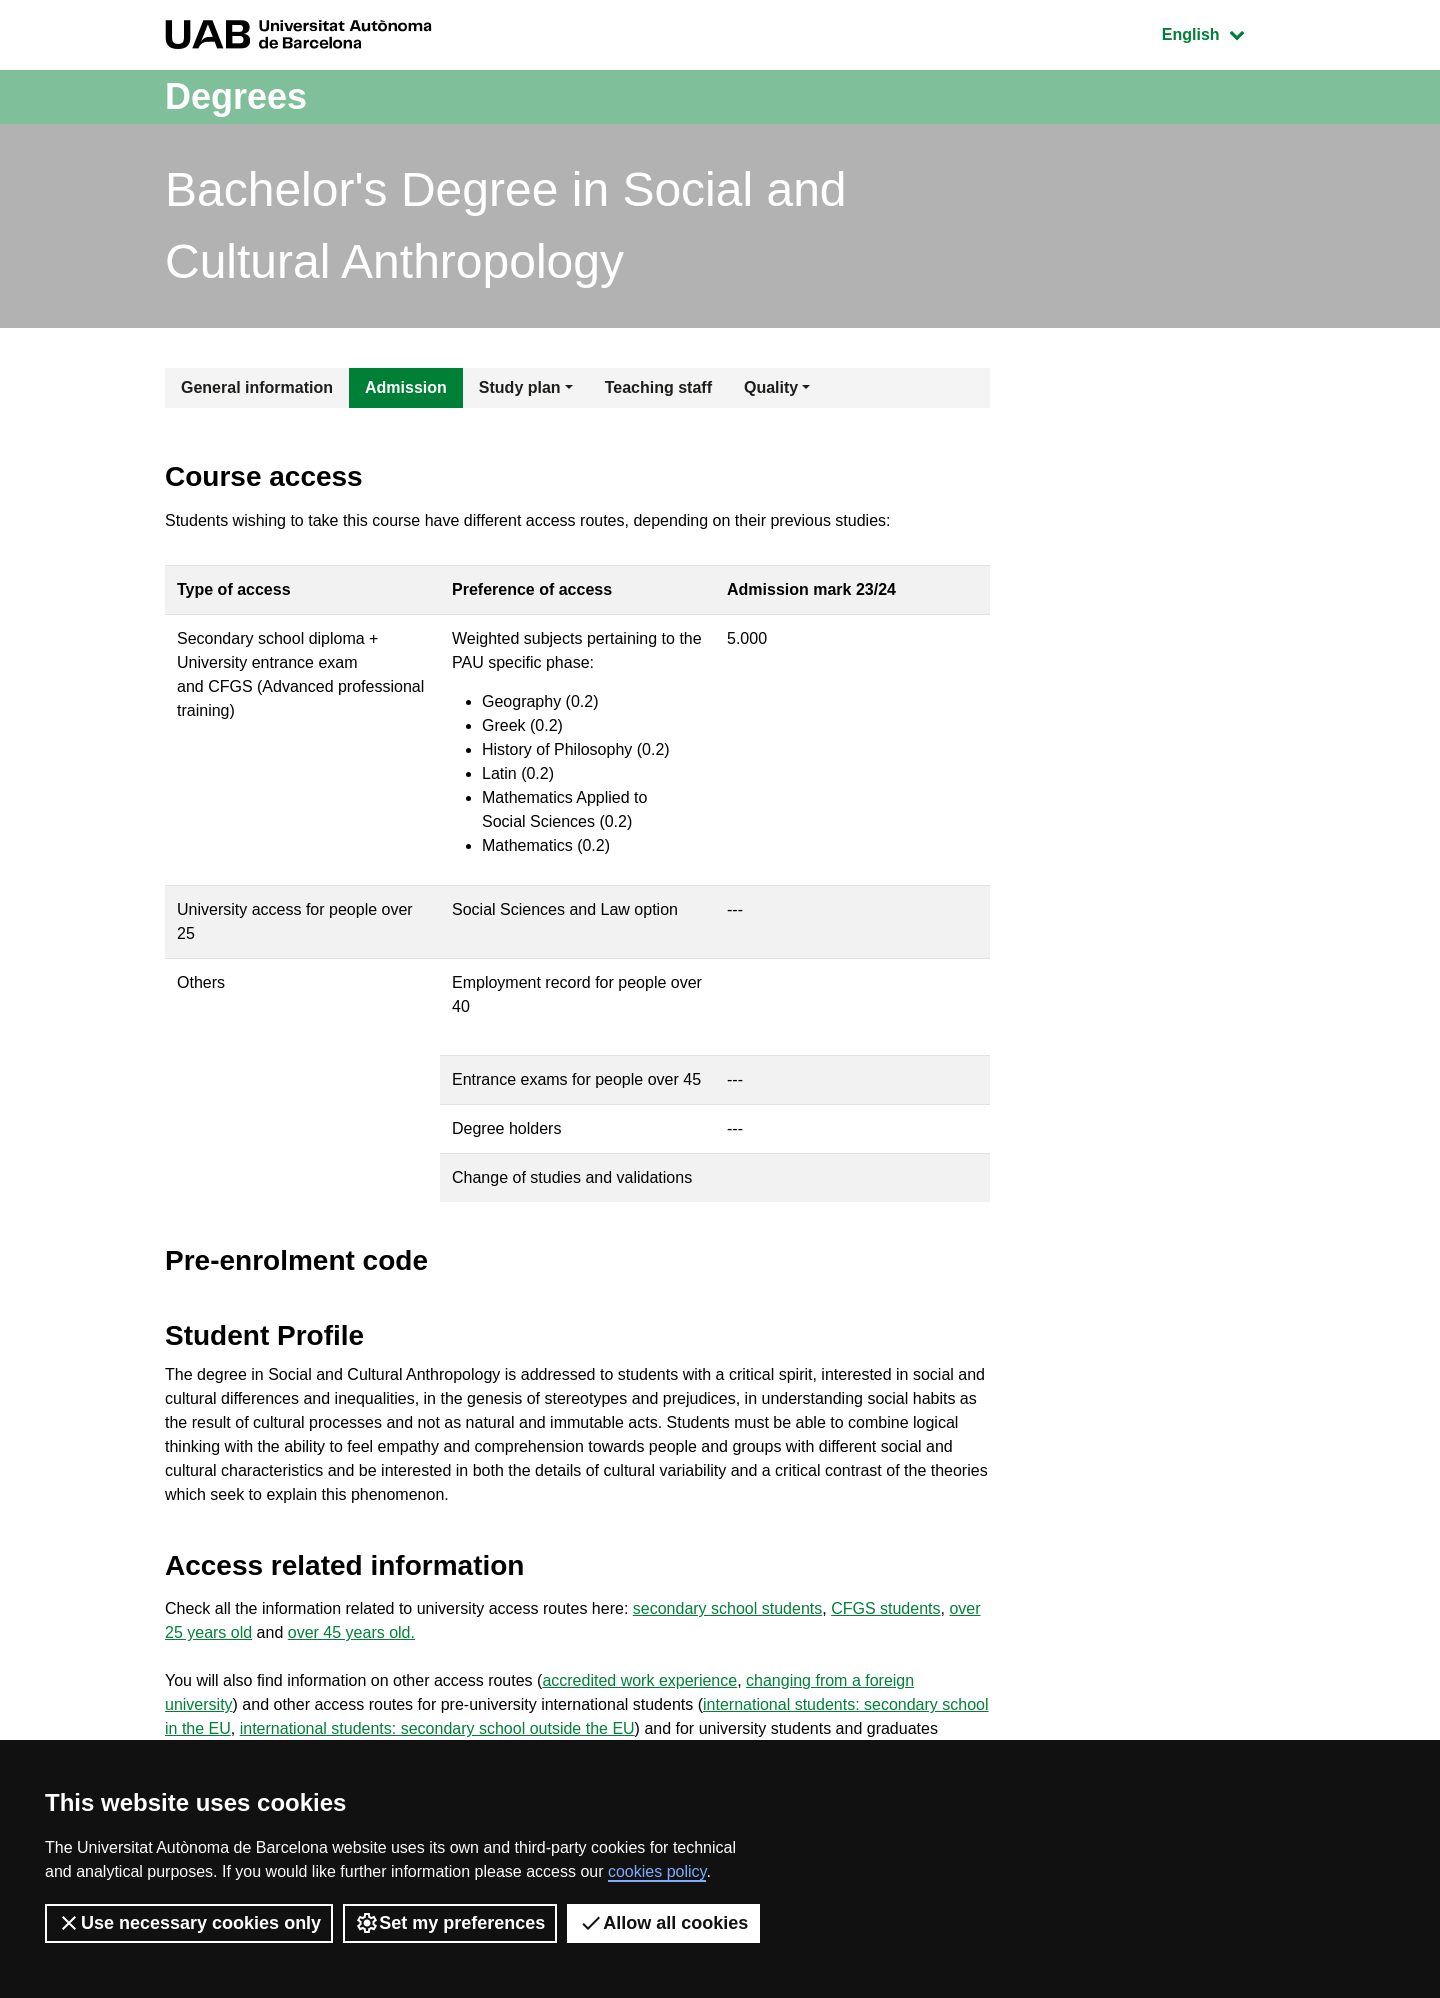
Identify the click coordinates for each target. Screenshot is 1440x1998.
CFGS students (885, 1608)
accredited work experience (639, 1680)
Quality (771, 387)
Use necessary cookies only (189, 1923)
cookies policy (657, 1871)
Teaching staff (658, 387)
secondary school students (727, 1608)
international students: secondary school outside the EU (437, 1728)
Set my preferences (450, 1923)
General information (257, 387)
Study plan (520, 387)
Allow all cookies (663, 1923)
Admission (406, 387)
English (1218, 32)
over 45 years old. (351, 1632)
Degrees (236, 96)
